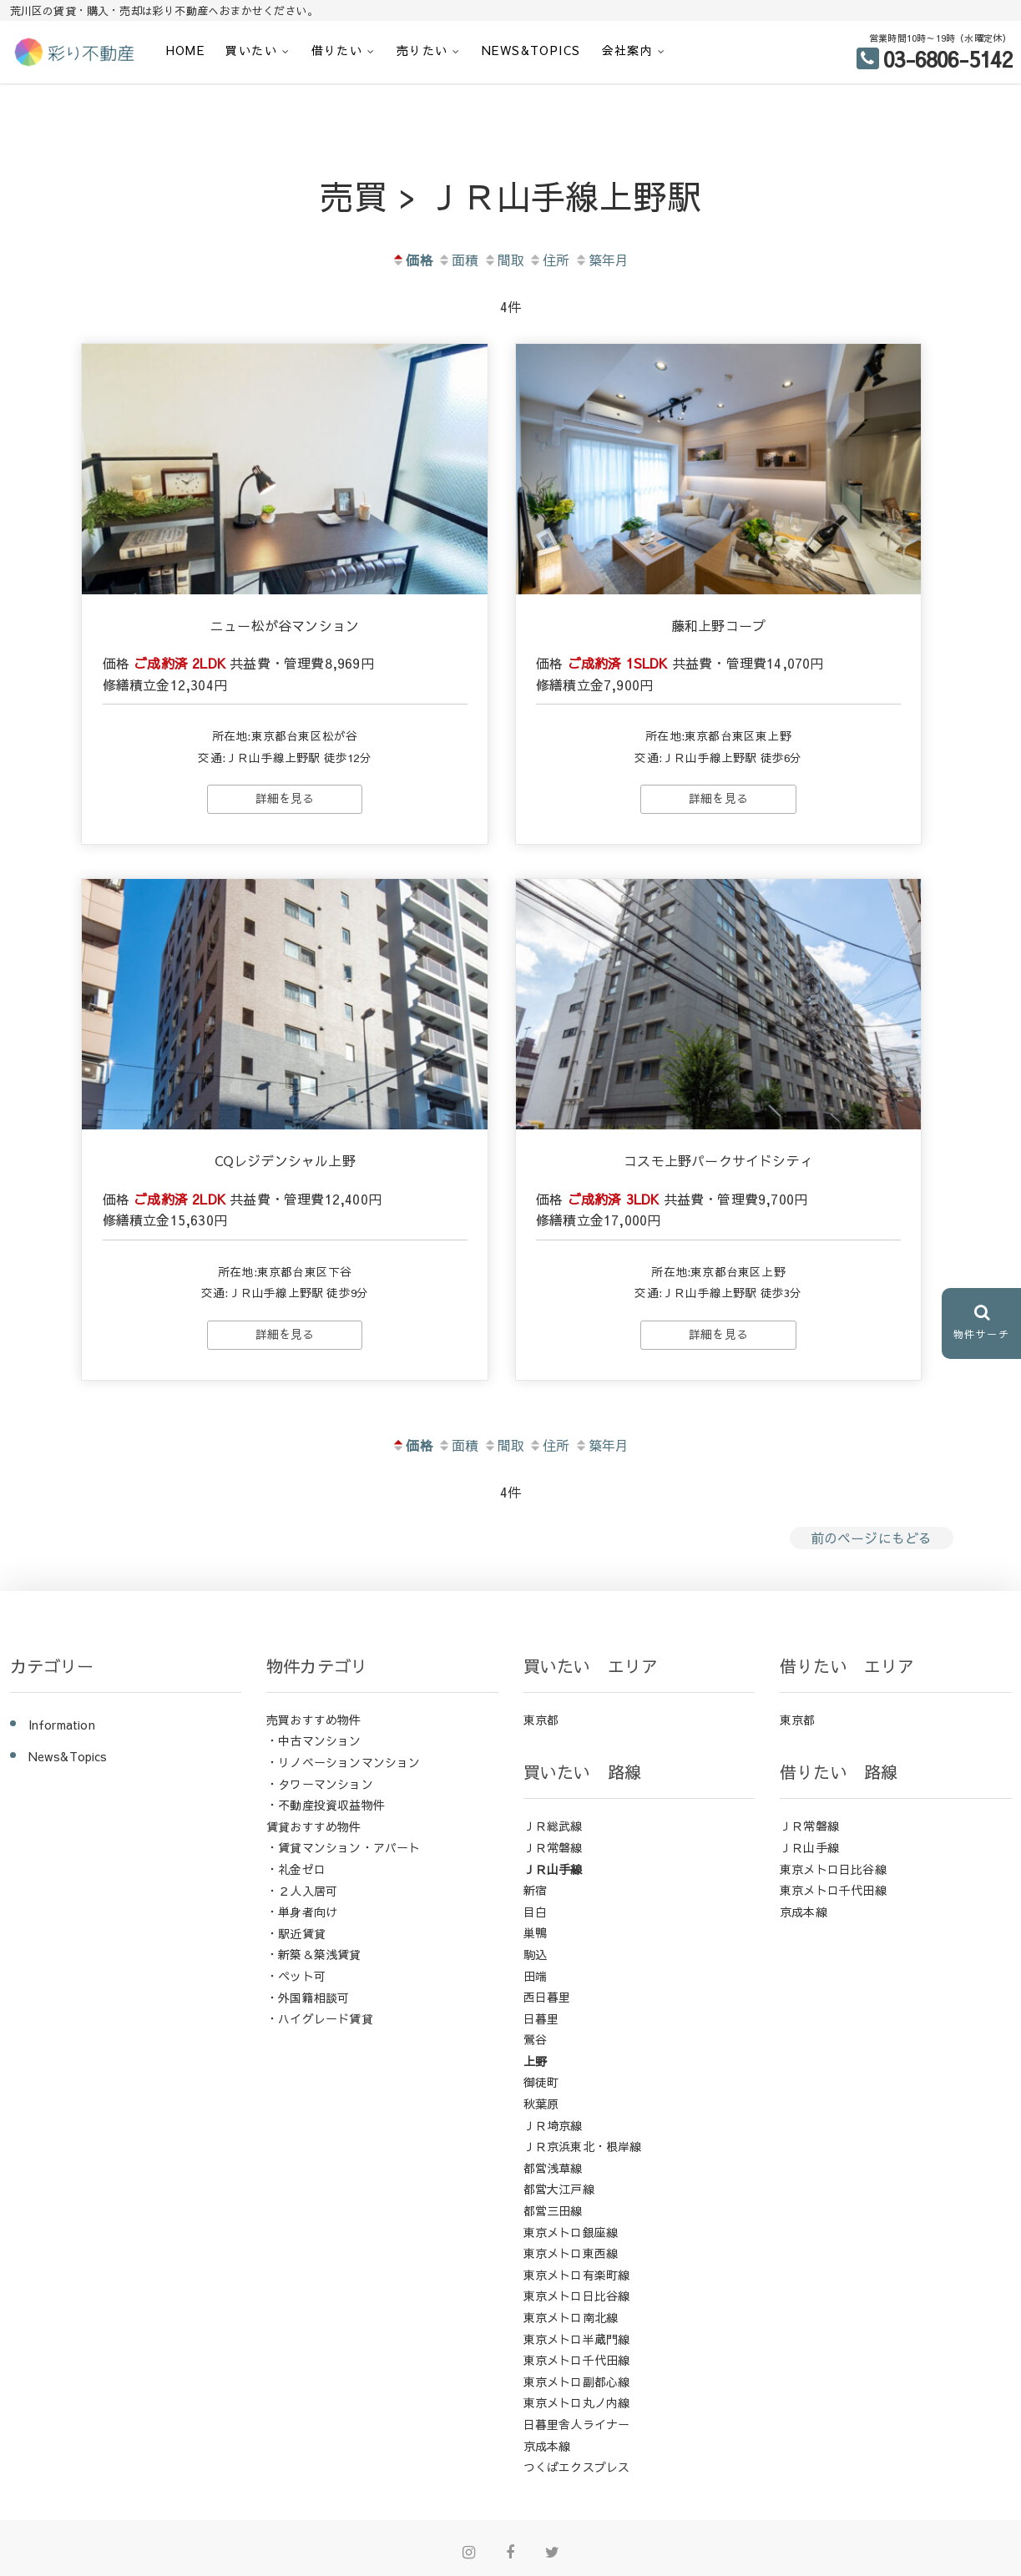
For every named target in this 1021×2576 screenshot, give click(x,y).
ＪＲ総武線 (553, 1824)
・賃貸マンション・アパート (343, 1846)
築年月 (601, 259)
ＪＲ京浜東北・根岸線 (582, 2144)
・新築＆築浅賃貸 (313, 1953)
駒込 (535, 1952)
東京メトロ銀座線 (571, 2230)
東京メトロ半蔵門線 (576, 2337)
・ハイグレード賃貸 (319, 2016)
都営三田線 (553, 2208)
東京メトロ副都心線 (576, 2379)
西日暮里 (547, 1995)
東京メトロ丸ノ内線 (576, 2401)
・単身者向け (301, 1910)
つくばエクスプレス (576, 2465)
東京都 (541, 1718)
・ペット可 (296, 1974)
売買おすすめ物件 (313, 1718)
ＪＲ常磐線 (553, 1845)
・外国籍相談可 (307, 1996)
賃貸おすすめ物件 (313, 1824)
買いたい (251, 50)
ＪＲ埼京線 (553, 2123)
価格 (412, 259)
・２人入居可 (301, 1889)
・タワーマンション (319, 1782)
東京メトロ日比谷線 (576, 2294)
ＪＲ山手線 (553, 1867)
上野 (535, 2059)
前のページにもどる (872, 1537)
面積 (457, 259)
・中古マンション (313, 1739)
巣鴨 (535, 1931)
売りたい (422, 50)
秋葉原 (541, 2102)
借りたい (337, 50)
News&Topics (531, 50)
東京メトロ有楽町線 (576, 2273)
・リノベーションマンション (343, 1760)
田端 (535, 1974)
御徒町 (541, 2081)
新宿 (535, 1888)
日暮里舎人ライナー (576, 2422)
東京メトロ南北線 (571, 2315)
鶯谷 (535, 2037)
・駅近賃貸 (296, 1931)
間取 (503, 259)
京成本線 (547, 2444)
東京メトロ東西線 (571, 2251)
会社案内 (628, 50)
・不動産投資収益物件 (325, 1803)
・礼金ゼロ (296, 1867)
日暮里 (541, 2016)
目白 (535, 1910)
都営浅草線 (553, 2166)
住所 (548, 259)
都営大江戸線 (558, 2187)
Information (61, 1723)
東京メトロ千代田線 (576, 2358)
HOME (185, 50)
